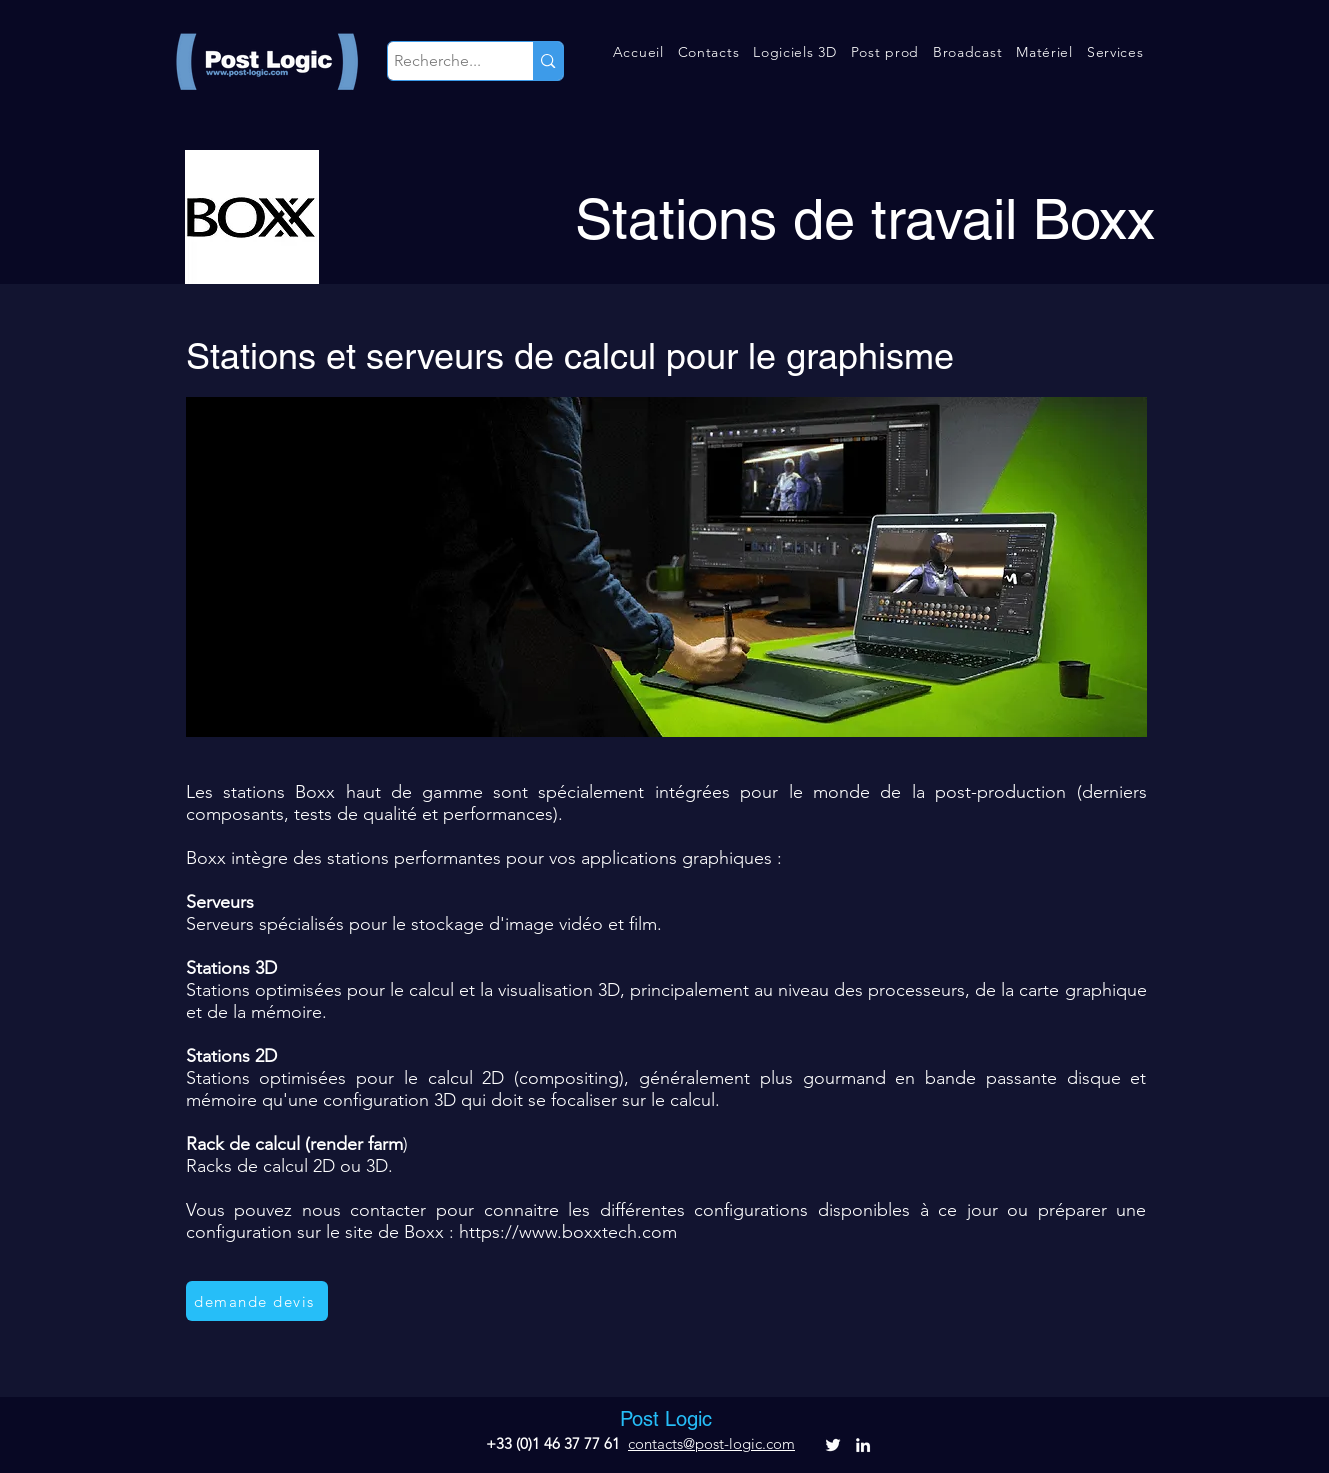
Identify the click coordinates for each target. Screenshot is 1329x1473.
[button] (709, 52)
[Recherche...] (443, 61)
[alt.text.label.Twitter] (833, 1445)
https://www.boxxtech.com (568, 1232)
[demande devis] (257, 1301)
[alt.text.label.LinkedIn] (863, 1445)
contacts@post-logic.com (711, 1443)
